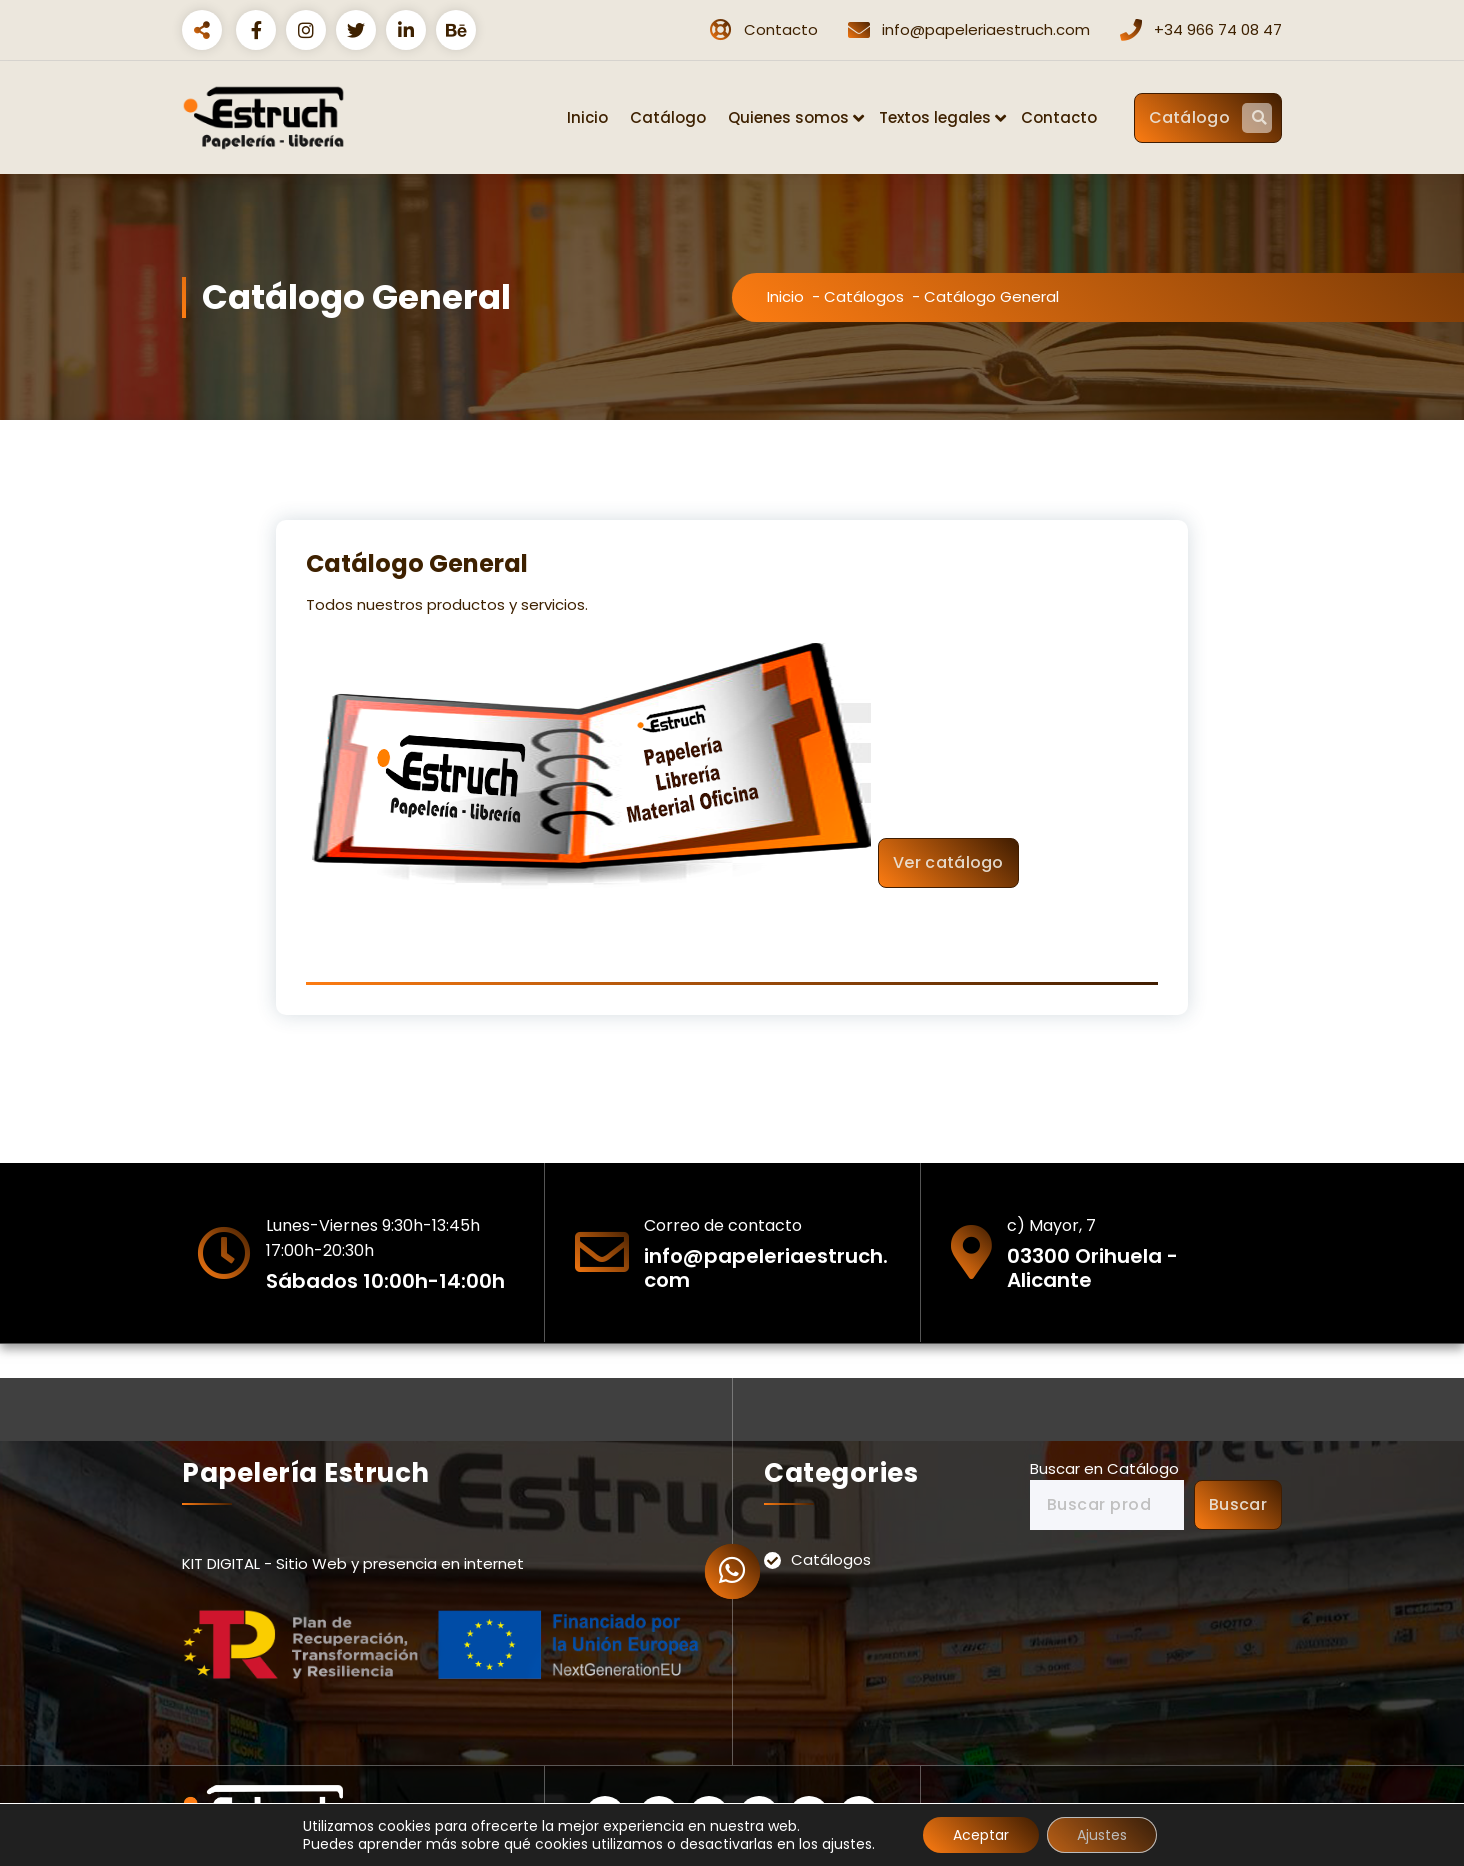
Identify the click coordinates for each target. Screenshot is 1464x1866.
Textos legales (935, 117)
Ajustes (1102, 1835)
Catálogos (864, 296)
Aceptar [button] (981, 1835)
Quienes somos (788, 117)
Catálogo (668, 117)
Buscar (1238, 1504)
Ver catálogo (948, 862)
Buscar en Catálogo (1104, 1468)
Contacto (1059, 117)
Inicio (587, 117)
